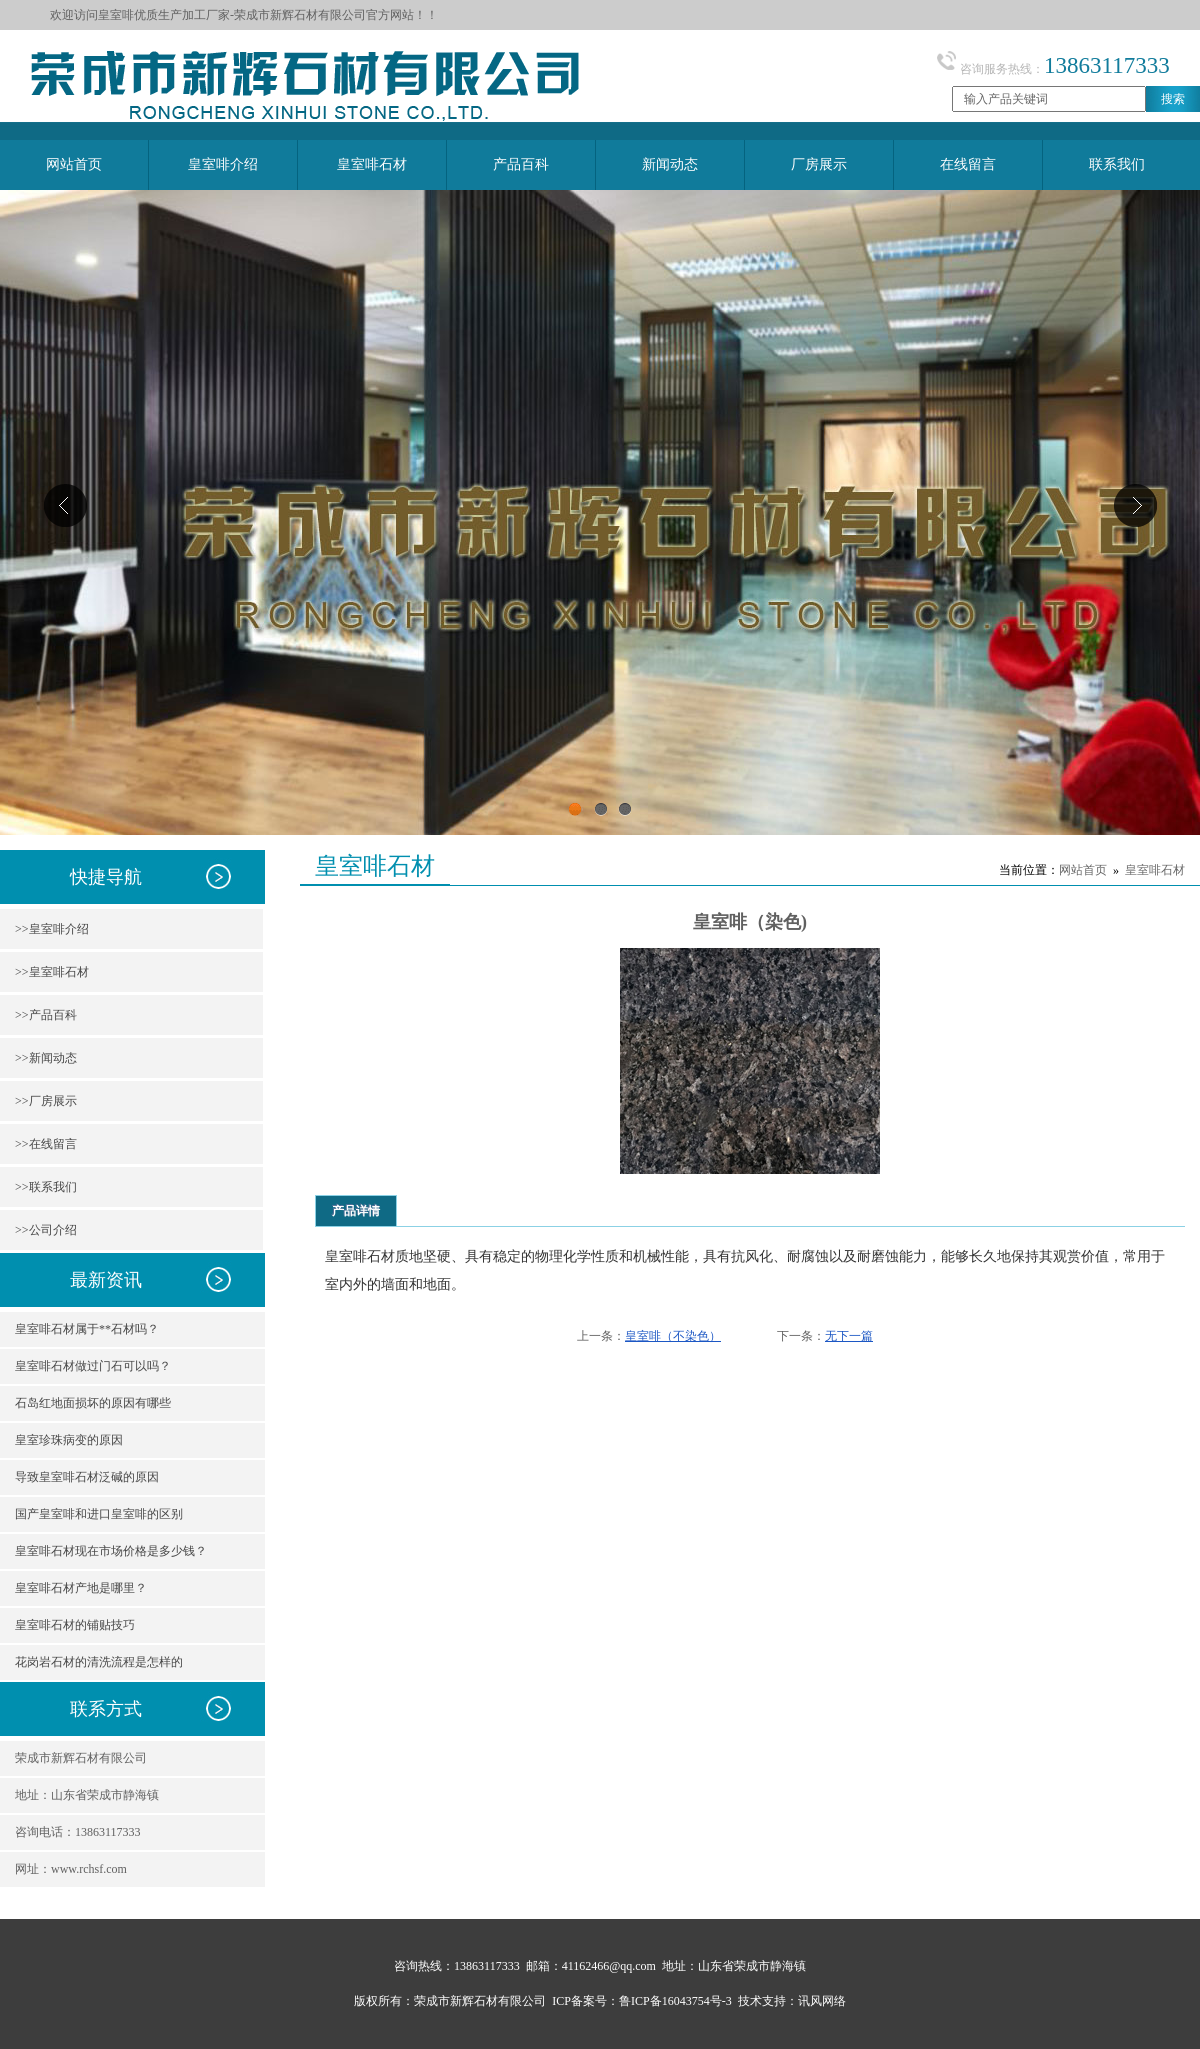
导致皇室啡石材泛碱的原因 (87, 1477)
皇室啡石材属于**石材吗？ (87, 1329)
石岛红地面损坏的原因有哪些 (93, 1403)
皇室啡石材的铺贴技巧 (75, 1625)
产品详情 (356, 1211)
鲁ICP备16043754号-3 (675, 2001)
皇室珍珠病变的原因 (69, 1440)
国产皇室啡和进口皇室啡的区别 (99, 1514)
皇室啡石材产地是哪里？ (81, 1588)
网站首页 (1083, 870)
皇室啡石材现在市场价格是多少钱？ (111, 1551)
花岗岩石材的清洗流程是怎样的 (99, 1662)
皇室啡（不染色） (673, 1336)
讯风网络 (822, 2001)
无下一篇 (849, 1336)
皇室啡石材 (1155, 870)
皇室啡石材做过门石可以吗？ (93, 1366)
